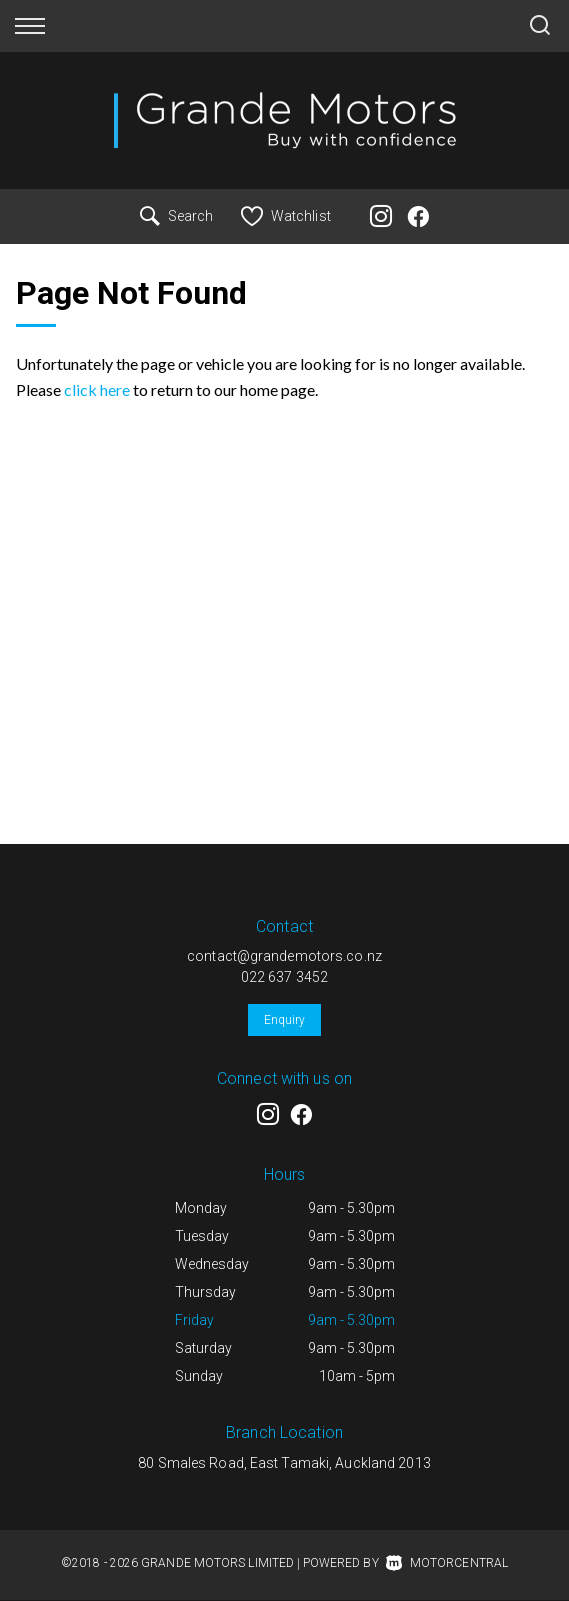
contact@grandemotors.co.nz (284, 956)
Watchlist (286, 216)
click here (97, 389)
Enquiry (285, 1020)
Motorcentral (447, 1563)
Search (177, 216)
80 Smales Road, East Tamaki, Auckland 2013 (284, 1463)
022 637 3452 (284, 977)
